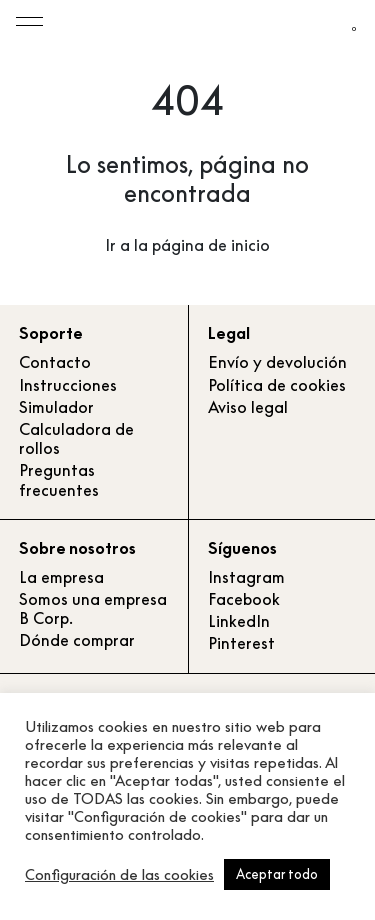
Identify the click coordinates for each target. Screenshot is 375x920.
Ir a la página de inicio (187, 245)
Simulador (56, 407)
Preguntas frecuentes (59, 479)
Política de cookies (277, 385)
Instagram (246, 577)
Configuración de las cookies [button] (119, 875)
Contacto (55, 362)
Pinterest (241, 643)
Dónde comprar (77, 640)
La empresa (61, 577)
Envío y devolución (277, 362)
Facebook (244, 599)
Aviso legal (248, 407)
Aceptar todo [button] (277, 874)
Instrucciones (68, 385)
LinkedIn (239, 621)
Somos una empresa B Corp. (93, 608)
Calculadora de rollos (76, 438)
